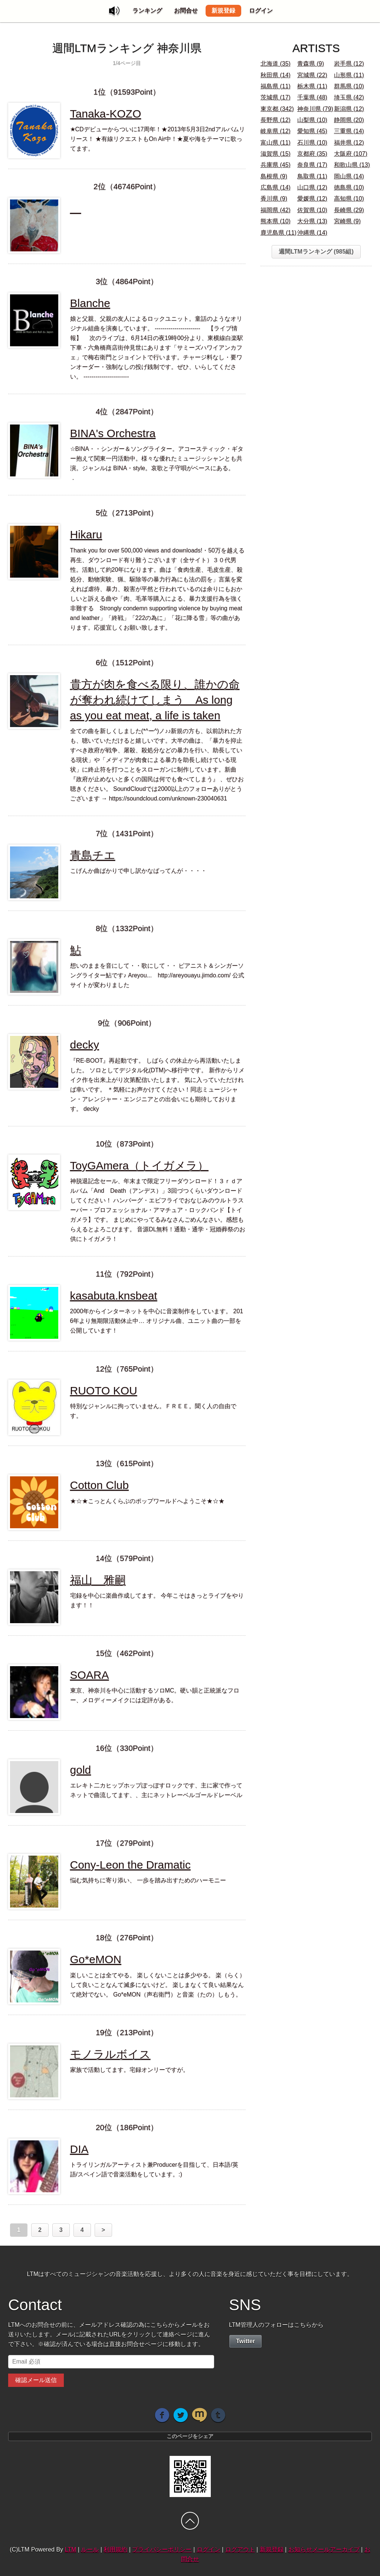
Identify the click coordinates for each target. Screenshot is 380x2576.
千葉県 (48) (312, 97)
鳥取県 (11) (312, 176)
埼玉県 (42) (349, 97)
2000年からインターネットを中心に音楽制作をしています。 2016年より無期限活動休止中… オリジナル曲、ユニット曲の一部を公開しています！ (156, 1321)
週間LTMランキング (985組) (316, 251)
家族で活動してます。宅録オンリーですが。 (129, 2070)
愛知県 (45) (312, 131)
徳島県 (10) (349, 187)
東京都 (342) (277, 109)
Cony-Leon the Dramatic (130, 1865)
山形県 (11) (349, 75)
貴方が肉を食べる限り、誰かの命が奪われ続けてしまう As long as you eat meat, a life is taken (155, 699)
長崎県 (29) (349, 210)
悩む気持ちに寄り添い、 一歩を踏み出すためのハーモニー (148, 1880)
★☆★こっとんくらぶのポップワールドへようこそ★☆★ (147, 1501)
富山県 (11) (276, 142)
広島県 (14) (276, 187)
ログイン (261, 10)
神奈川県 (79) (315, 109)
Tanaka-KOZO (105, 114)
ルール (90, 2549)
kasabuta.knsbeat (113, 1295)
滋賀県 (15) (276, 154)
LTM (70, 2549)
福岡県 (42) (276, 210)
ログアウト (240, 2549)
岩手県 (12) (349, 63)
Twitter (245, 2341)
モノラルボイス (110, 2054)
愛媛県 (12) (312, 198)
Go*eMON (95, 1959)
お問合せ (186, 10)
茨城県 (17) (276, 97)
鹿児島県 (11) (279, 232)
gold (80, 1770)
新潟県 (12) (349, 109)
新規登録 (223, 10)
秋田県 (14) (276, 75)
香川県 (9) (274, 198)
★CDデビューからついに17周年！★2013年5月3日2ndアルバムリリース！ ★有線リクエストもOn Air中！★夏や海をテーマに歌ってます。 (157, 139)
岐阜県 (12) (276, 131)
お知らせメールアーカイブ (324, 2549)
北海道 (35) (276, 63)
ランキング (147, 10)
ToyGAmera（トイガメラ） (139, 1165)
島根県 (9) (274, 176)
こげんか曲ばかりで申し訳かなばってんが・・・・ (138, 871)
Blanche (90, 303)
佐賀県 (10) (312, 210)
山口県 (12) (312, 187)
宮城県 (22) (312, 75)
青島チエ (92, 855)
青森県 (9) (310, 63)
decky (84, 1044)
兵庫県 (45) (276, 165)
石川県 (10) (312, 142)
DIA (79, 2149)
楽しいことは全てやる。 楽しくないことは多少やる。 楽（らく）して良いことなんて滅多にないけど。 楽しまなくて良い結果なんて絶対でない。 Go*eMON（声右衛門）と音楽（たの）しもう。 (158, 1985)
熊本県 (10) (276, 221)
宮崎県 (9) (347, 221)
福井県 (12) (349, 142)
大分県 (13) (312, 221)
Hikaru (86, 534)
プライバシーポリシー (161, 2549)
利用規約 (115, 2549)
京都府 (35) (312, 154)
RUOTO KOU (103, 1390)
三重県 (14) (349, 131)
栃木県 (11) (312, 86)
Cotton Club (99, 1485)
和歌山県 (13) (352, 165)
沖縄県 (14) (312, 232)
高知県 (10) (349, 198)
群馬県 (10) (349, 86)
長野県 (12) (276, 120)
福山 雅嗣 (98, 1580)
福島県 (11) (276, 86)
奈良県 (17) (312, 165)
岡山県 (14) (349, 176)
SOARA (89, 1675)
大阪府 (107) (350, 154)
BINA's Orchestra (113, 433)
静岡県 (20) (349, 120)
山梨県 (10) (312, 120)
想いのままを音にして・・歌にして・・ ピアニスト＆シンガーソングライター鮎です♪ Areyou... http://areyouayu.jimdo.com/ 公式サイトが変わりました (157, 975)
